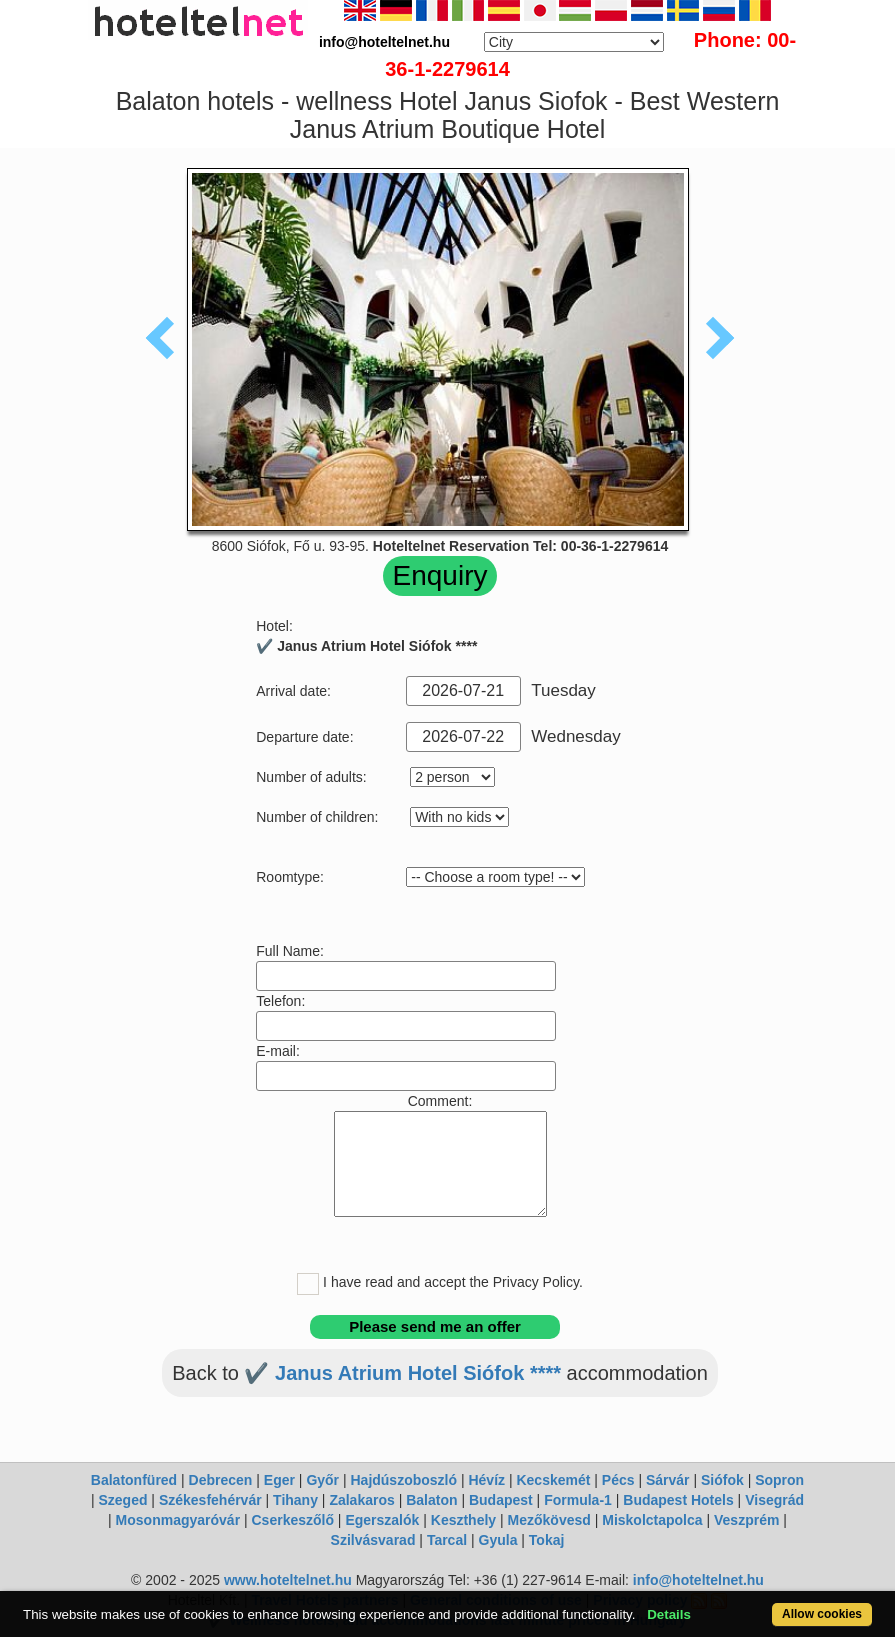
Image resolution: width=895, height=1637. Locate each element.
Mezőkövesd (549, 1520)
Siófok (722, 1480)
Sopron (779, 1480)
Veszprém (746, 1520)
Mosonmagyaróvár (178, 1520)
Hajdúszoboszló (403, 1480)
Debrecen (221, 1480)
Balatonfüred (134, 1480)
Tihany (295, 1500)
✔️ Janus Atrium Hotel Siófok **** (402, 1373)
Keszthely (463, 1520)
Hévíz (486, 1480)
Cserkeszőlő (293, 1520)
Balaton (431, 1500)
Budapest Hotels (678, 1500)
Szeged (122, 1500)
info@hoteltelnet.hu (698, 1580)
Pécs (618, 1480)
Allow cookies (822, 1614)
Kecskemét (553, 1480)
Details (669, 1614)
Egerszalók (382, 1520)
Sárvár (668, 1480)
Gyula (498, 1540)
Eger (279, 1480)
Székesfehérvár (210, 1500)
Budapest (501, 1500)
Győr (322, 1480)
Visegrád (774, 1500)
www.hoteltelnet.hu (288, 1580)
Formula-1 (578, 1500)
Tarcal (447, 1540)
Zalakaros (361, 1500)
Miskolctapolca (652, 1520)
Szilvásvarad (373, 1540)
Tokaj (547, 1540)
